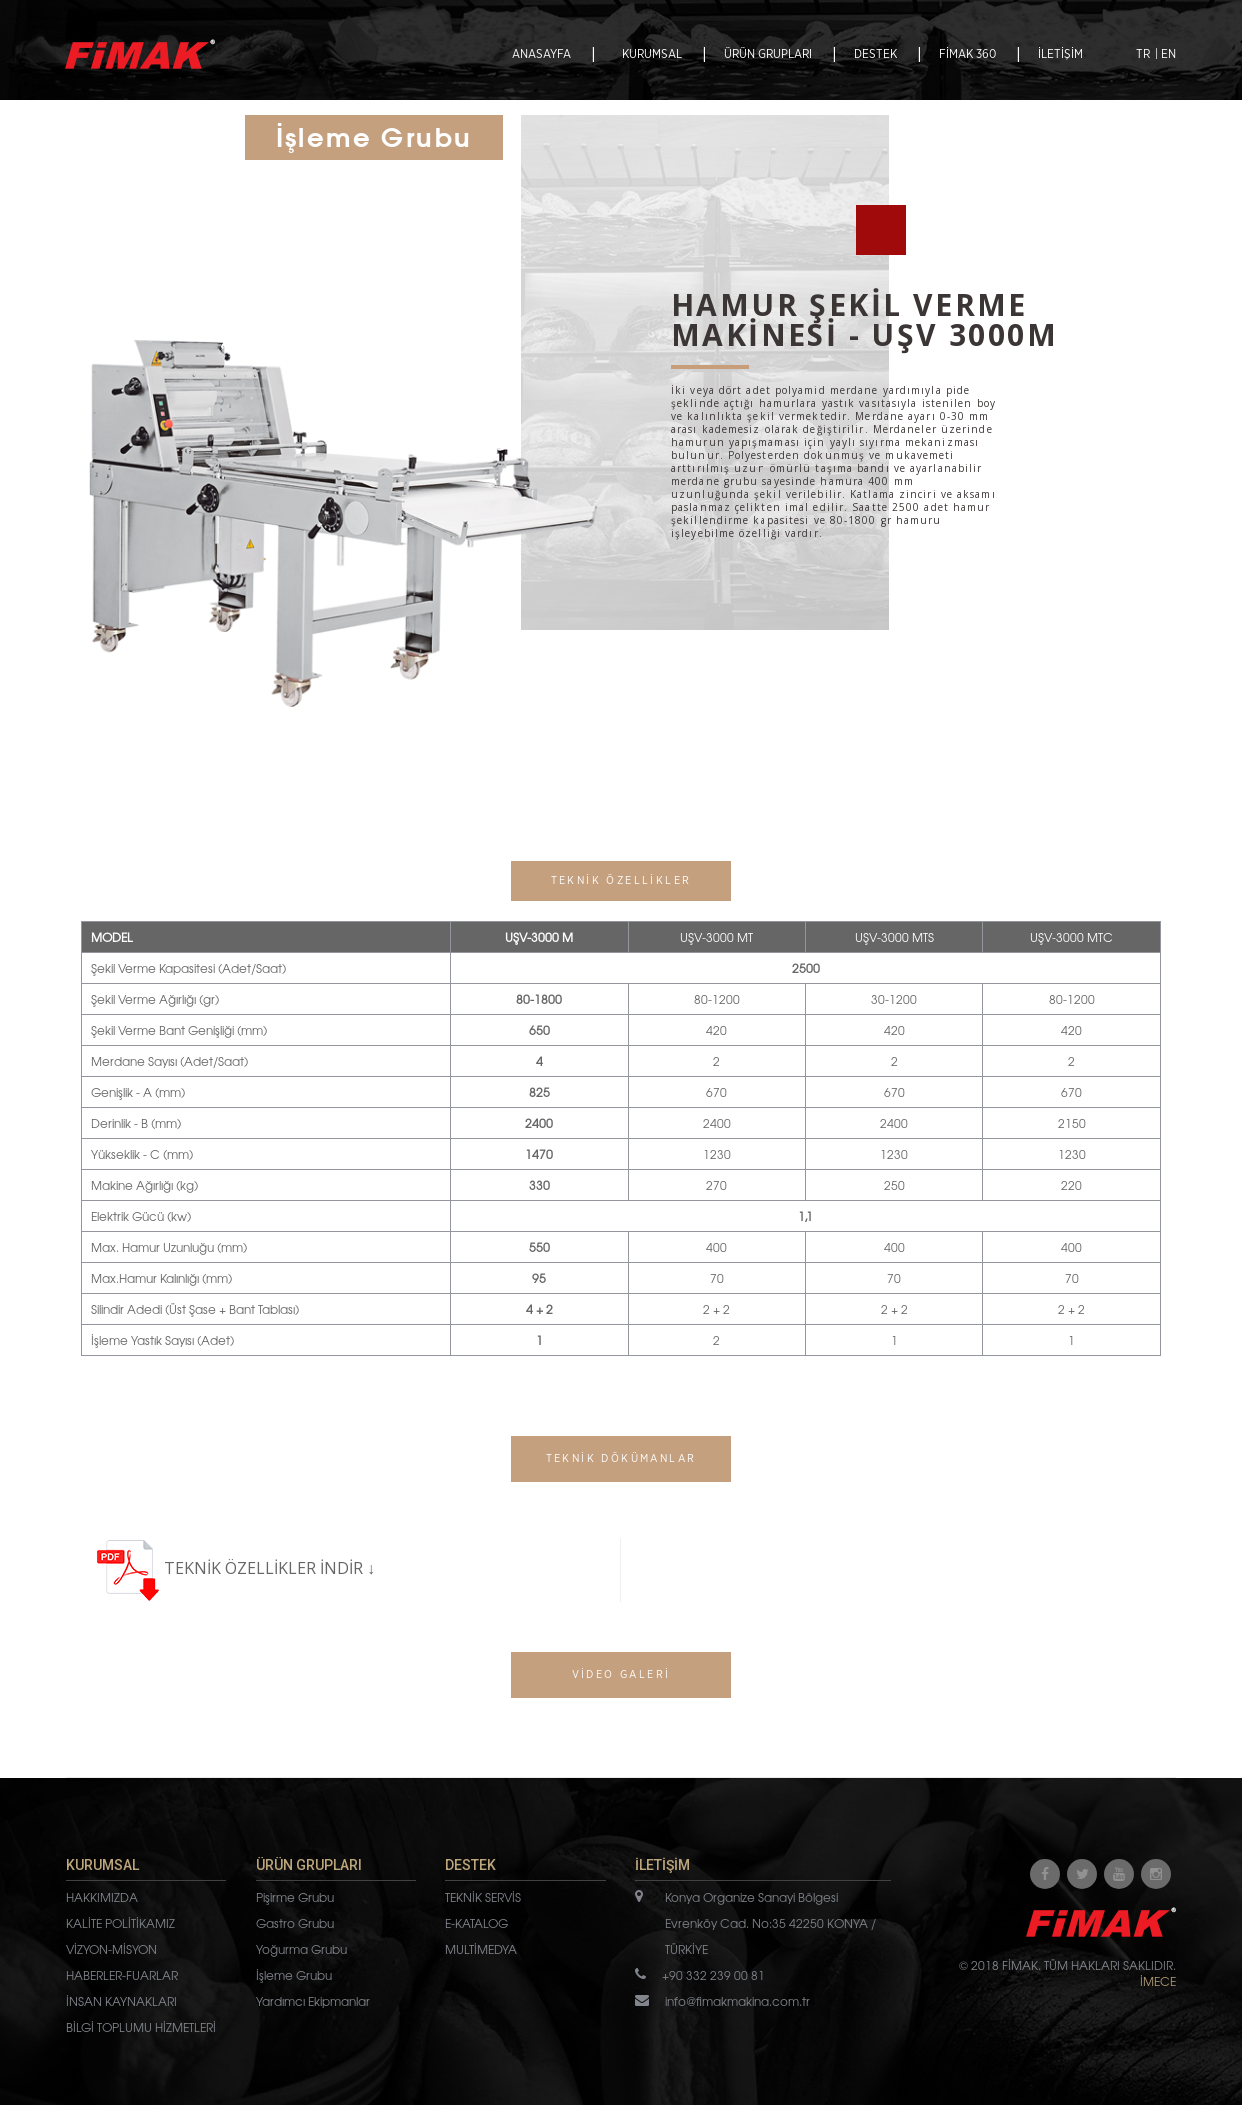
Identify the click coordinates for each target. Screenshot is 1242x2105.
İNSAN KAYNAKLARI (121, 2001)
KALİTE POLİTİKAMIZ (120, 1923)
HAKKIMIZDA (102, 1897)
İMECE (1158, 1981)
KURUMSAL (652, 54)
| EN (1165, 54)
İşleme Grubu (294, 1975)
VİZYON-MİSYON (111, 1949)
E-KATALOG (476, 1923)
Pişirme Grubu (295, 1897)
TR (1143, 54)
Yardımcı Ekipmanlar (313, 2001)
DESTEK (875, 54)
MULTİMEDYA (481, 1949)
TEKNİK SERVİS (483, 1897)
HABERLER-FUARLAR (122, 1975)
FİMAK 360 (967, 54)
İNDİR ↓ (347, 1568)
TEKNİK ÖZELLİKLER (242, 1568)
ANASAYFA (541, 54)
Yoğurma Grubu (301, 1949)
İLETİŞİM (1060, 54)
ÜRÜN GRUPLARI (768, 54)
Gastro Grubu (295, 1923)
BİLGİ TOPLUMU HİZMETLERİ (141, 2027)
